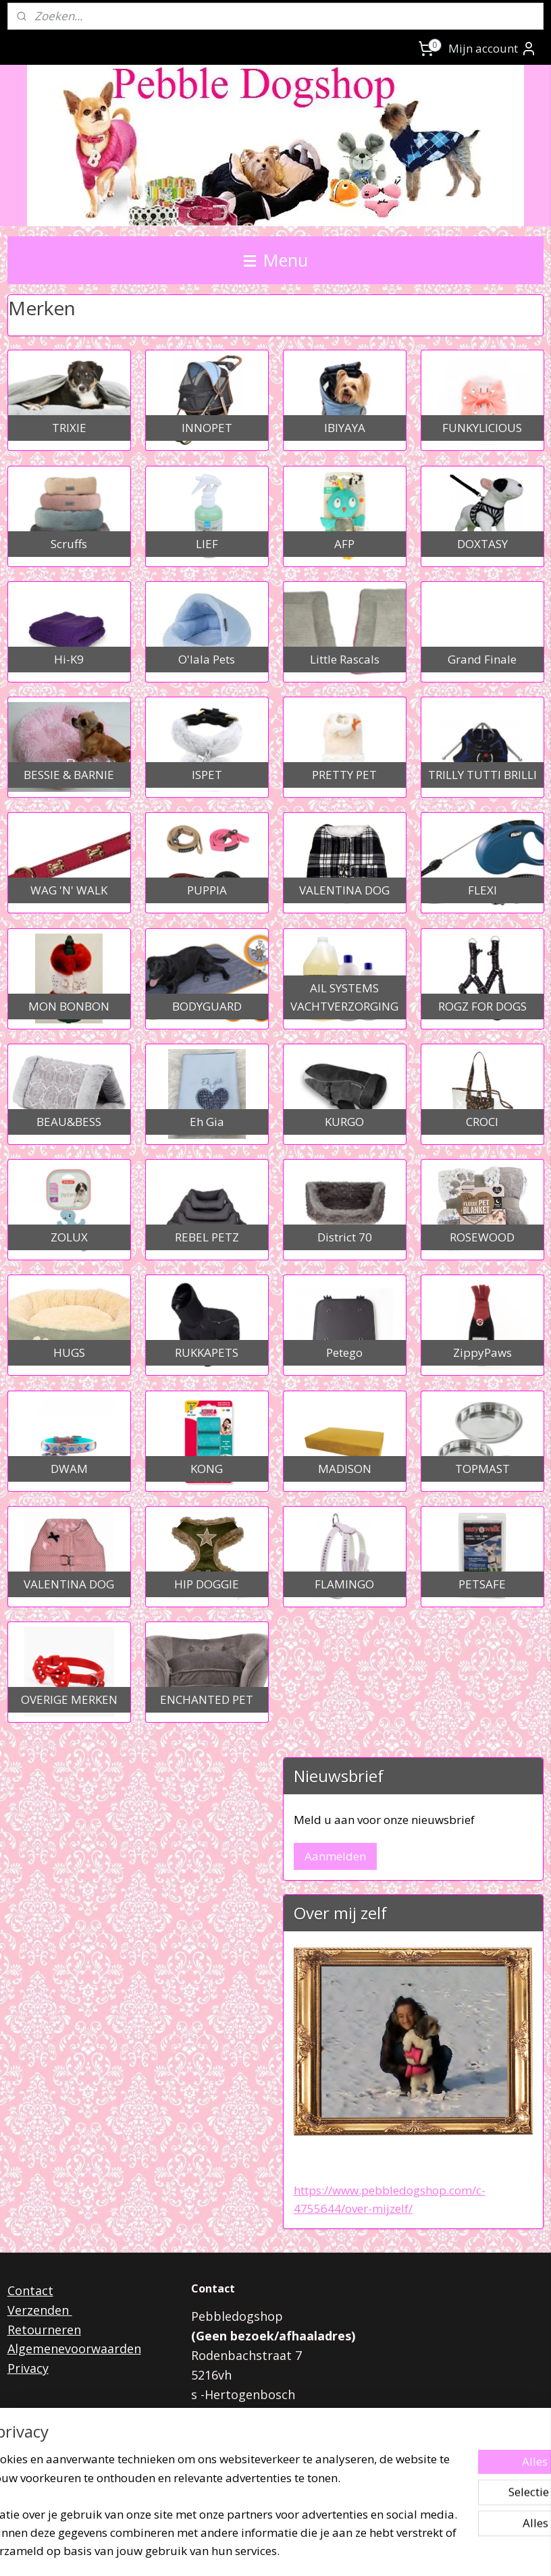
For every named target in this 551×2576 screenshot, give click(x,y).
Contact (30, 2290)
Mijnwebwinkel (425, 2551)
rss (256, 2551)
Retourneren (44, 2330)
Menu (276, 259)
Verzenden (39, 2310)
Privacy (28, 2368)
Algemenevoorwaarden (74, 2348)
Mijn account (492, 49)
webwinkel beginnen (308, 2551)
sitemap (227, 2551)
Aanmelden (335, 1856)
